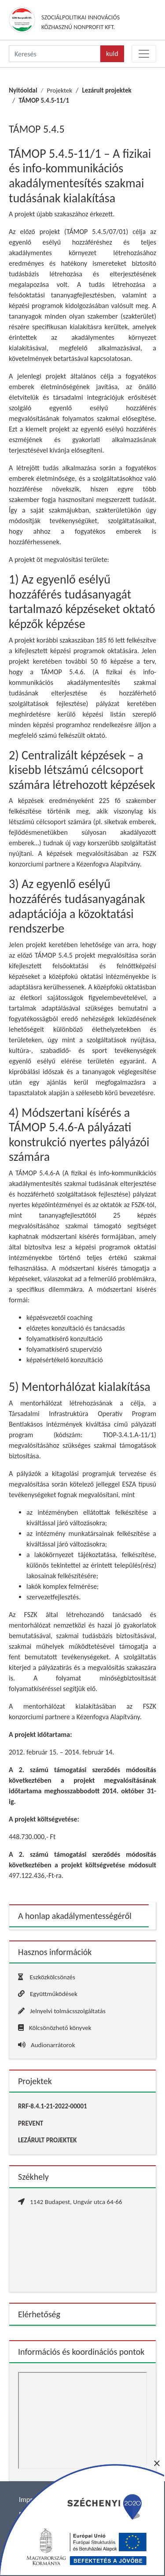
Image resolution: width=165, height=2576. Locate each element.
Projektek (59, 90)
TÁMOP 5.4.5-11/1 (43, 100)
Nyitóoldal (23, 90)
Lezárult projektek (107, 90)
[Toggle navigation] (144, 54)
